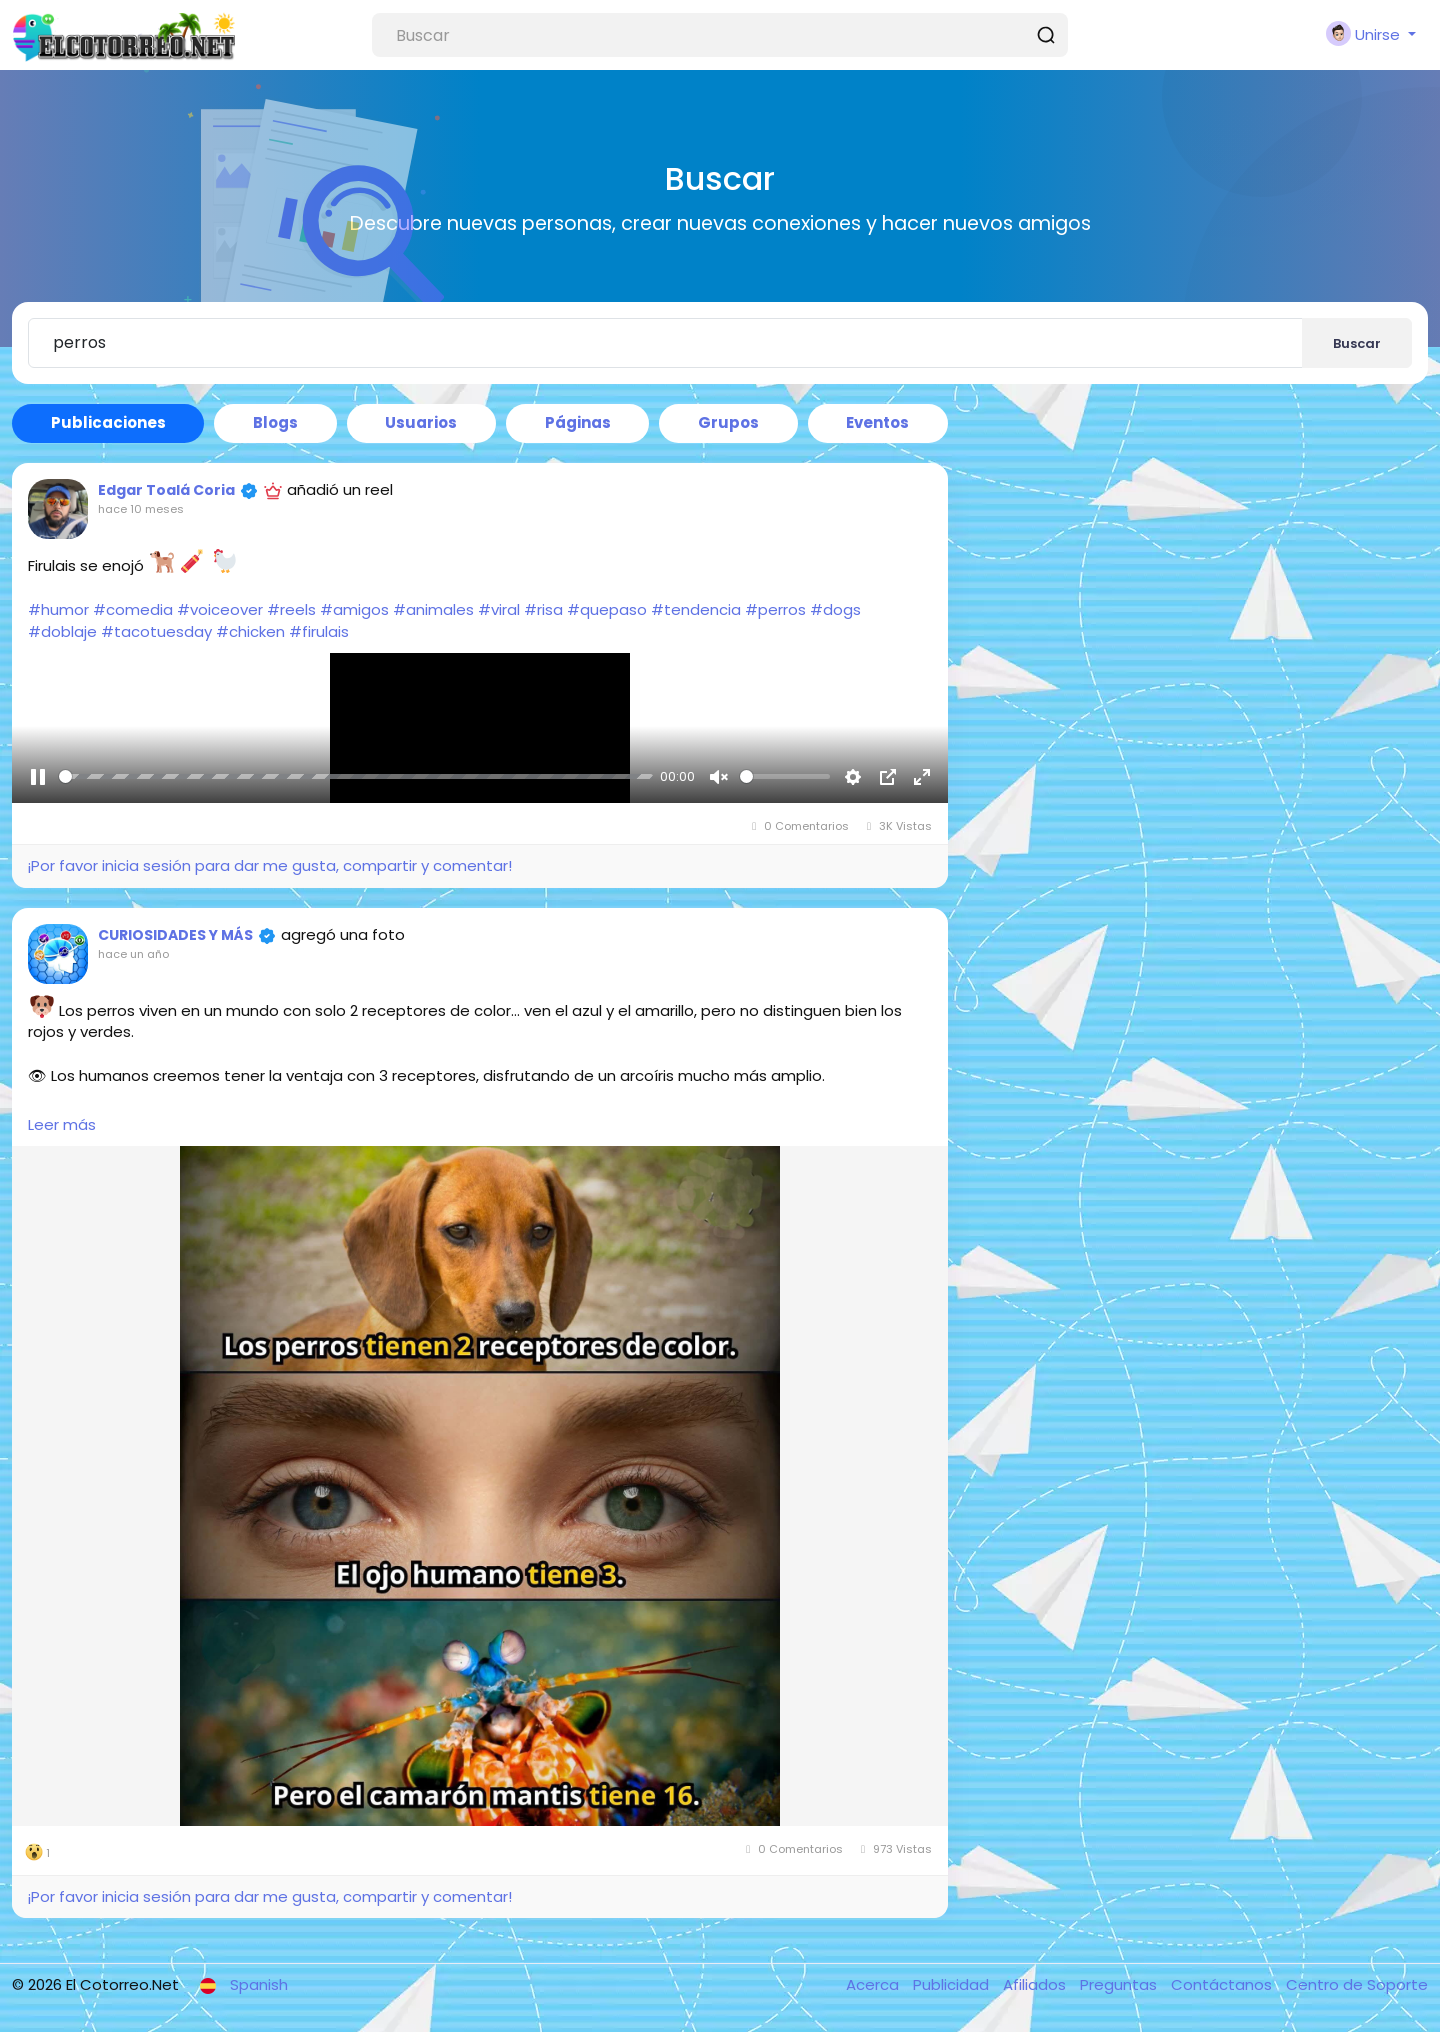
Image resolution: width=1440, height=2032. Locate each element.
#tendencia (696, 609)
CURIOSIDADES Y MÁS (175, 935)
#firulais (319, 631)
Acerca (874, 1984)
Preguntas (1120, 1984)
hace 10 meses (141, 509)
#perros (775, 609)
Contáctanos (1223, 1984)
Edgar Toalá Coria (166, 490)
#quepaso (607, 609)
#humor (58, 609)
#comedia (133, 609)
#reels (291, 609)
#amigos (354, 609)
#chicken (250, 631)
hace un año (133, 954)
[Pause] (38, 785)
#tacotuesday (156, 631)
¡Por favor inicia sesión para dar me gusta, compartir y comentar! (269, 865)
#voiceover (220, 609)
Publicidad (953, 1984)
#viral (499, 609)
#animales (433, 609)
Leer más (62, 1124)
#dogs (835, 609)
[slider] (356, 785)
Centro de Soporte (1357, 1984)
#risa (543, 609)
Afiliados (1036, 1984)
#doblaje (62, 631)
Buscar (1357, 343)
